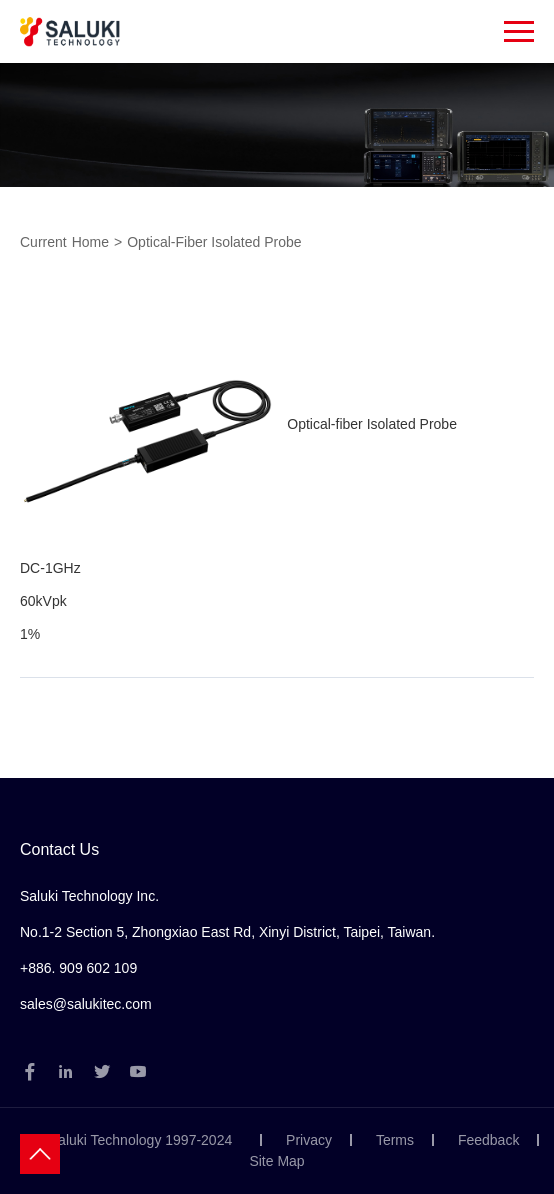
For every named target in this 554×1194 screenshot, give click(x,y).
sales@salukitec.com (86, 1004)
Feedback (488, 1140)
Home (90, 242)
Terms (395, 1140)
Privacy (309, 1140)
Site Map (276, 1161)
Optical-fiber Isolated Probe (214, 242)
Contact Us (59, 849)
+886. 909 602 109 (78, 968)
